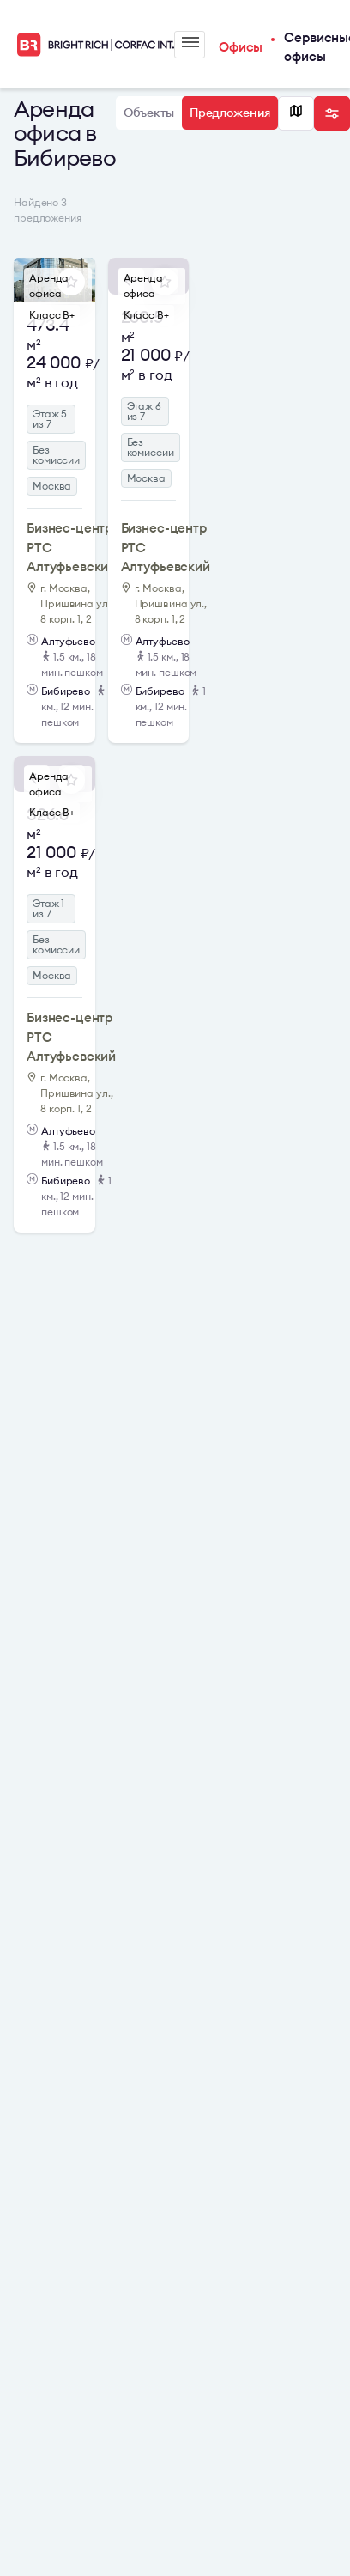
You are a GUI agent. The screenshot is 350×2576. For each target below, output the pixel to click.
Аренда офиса (49, 285)
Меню (190, 42)
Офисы (240, 47)
